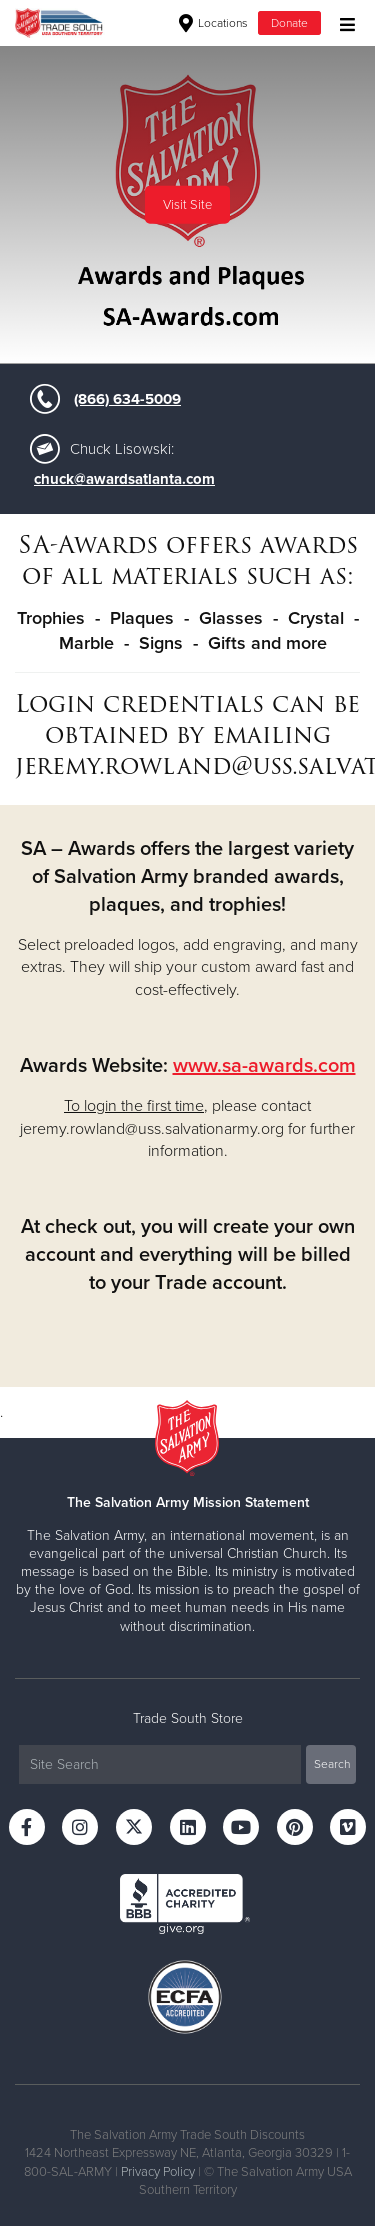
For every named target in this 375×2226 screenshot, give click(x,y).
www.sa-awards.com (264, 1066)
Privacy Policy (158, 2172)
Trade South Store (188, 1718)
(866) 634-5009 (127, 399)
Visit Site (187, 204)
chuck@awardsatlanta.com (124, 479)
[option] (187, 204)
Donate (289, 23)
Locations (213, 23)
